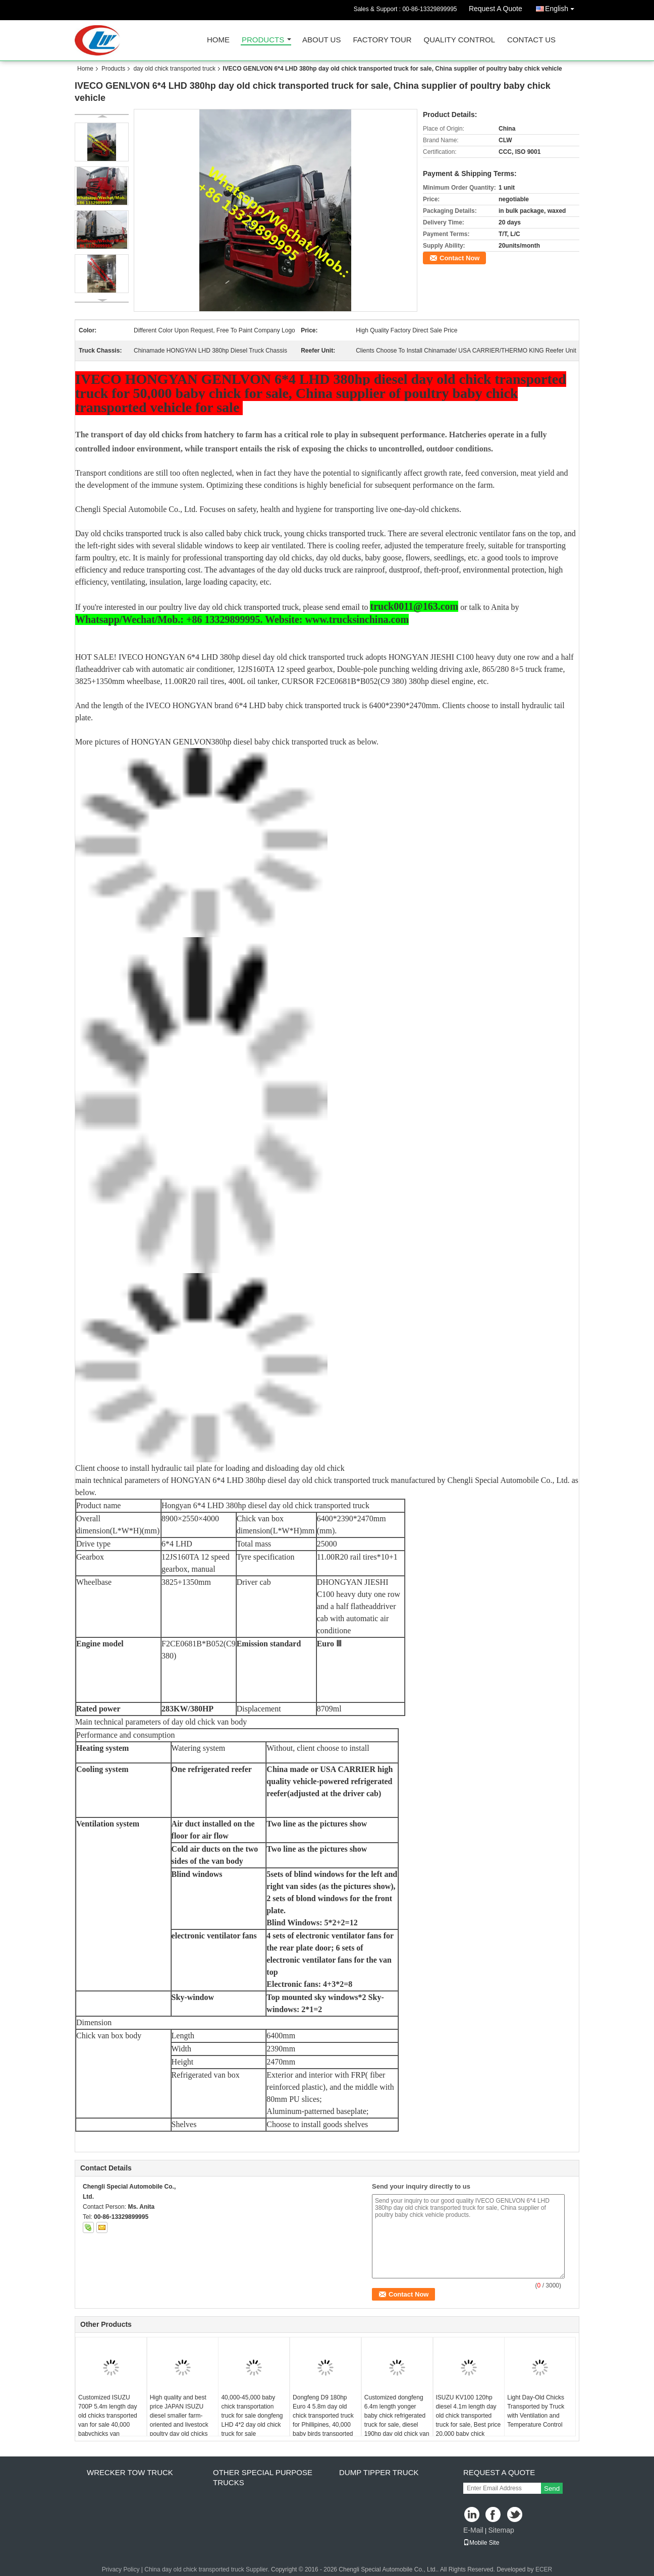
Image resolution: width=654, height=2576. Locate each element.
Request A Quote (495, 9)
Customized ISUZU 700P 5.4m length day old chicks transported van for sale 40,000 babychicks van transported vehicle (107, 2420)
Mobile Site (481, 2542)
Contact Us (531, 40)
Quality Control (459, 40)
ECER (543, 2569)
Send (552, 2488)
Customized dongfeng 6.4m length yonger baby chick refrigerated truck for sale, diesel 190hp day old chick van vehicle (396, 2420)
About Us (321, 40)
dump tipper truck (379, 2472)
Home (218, 40)
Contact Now (459, 258)
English (562, 7)
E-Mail (473, 2530)
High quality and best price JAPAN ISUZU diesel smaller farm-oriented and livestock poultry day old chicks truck (179, 2420)
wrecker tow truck (130, 2472)
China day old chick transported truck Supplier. (207, 2569)
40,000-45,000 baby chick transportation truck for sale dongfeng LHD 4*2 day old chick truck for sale (252, 2415)
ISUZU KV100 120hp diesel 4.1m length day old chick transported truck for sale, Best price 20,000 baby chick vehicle (468, 2420)
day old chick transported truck (174, 68)
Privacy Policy (121, 2569)
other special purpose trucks (262, 2477)
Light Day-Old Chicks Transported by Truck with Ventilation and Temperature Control (535, 2411)
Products (263, 40)
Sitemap (501, 2530)
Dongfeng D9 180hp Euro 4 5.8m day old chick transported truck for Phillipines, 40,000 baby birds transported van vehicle (323, 2420)
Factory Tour (382, 40)
